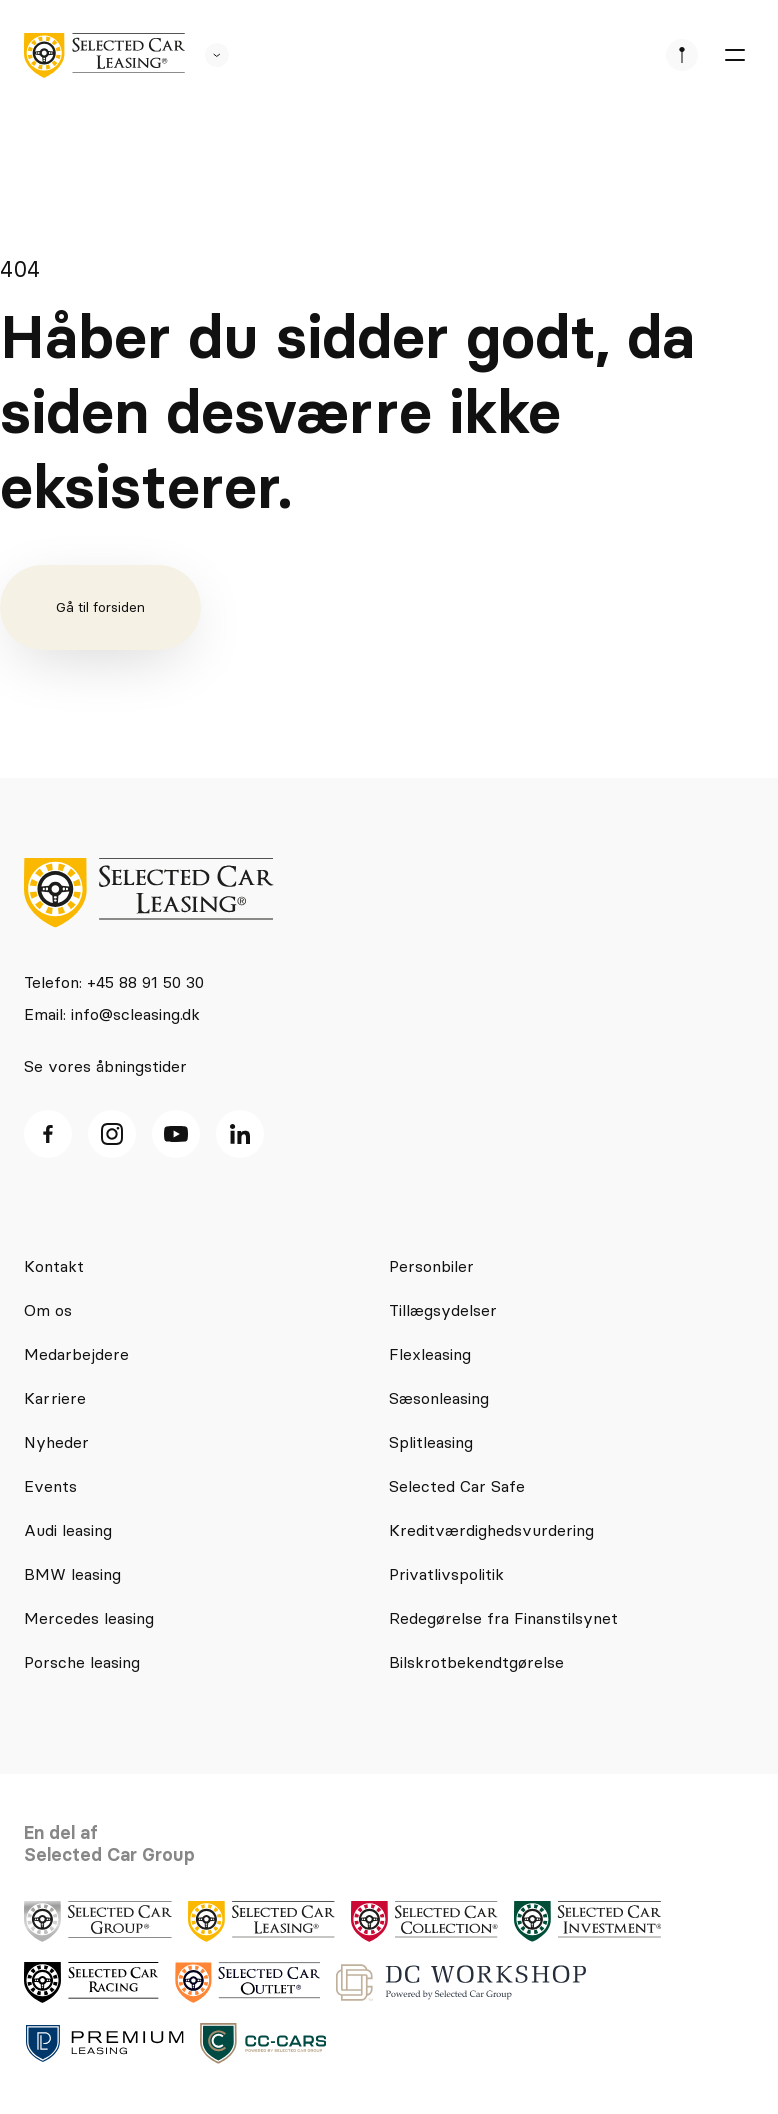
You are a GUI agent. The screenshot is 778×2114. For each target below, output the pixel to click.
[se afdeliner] (682, 55)
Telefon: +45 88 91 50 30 (114, 982)
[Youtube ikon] (176, 1134)
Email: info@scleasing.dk (112, 1014)
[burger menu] (734, 55)
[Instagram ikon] (112, 1134)
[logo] (104, 55)
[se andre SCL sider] (207, 55)
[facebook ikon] (48, 1134)
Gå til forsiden (100, 607)
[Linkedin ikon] (240, 1134)
